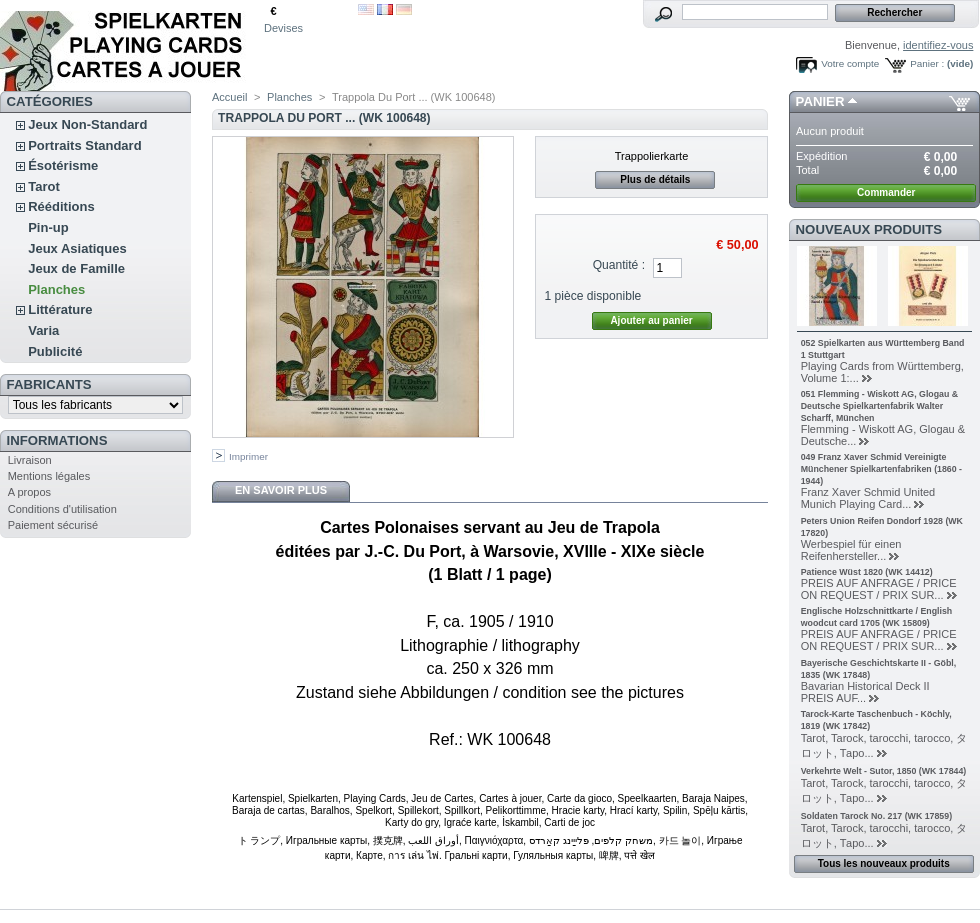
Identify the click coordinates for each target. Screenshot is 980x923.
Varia (43, 330)
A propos (29, 492)
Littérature (60, 309)
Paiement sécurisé (53, 525)
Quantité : (619, 265)
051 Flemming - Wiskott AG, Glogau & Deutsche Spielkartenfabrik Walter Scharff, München (879, 406)
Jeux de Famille (76, 268)
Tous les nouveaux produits (884, 863)
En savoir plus (281, 490)
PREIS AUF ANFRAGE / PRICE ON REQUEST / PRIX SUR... (879, 589)
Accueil (229, 97)
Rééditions (61, 206)
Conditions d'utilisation (62, 509)
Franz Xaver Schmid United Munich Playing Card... (868, 498)
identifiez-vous (938, 45)
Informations (57, 440)
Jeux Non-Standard (87, 124)
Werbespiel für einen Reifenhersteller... (851, 550)
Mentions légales (49, 476)
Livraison (30, 460)
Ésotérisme (63, 165)
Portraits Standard (84, 145)
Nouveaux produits (869, 229)
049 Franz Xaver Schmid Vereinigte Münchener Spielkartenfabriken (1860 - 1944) (881, 469)
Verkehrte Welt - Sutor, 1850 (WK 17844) (884, 771)
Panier (820, 101)
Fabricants (49, 384)
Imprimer (248, 456)
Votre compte (850, 63)
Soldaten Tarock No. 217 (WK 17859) (876, 816)
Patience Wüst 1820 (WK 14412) (867, 572)
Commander (886, 192)
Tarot (44, 186)
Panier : (927, 63)
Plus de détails (655, 179)
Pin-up (48, 227)
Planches (56, 289)
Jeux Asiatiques (77, 248)
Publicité (55, 351)
